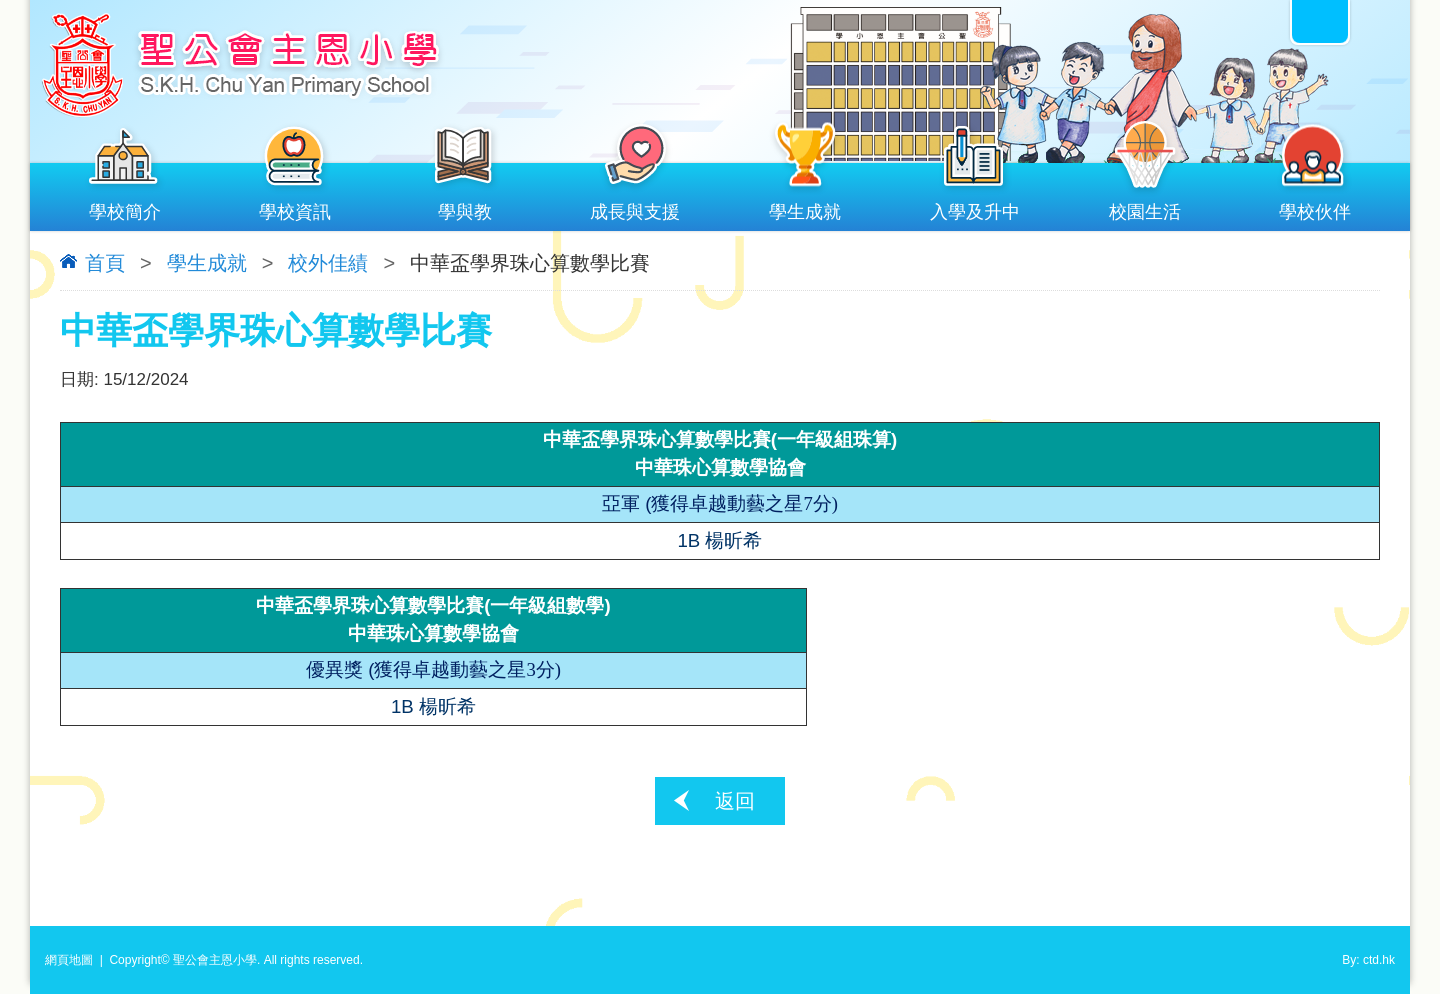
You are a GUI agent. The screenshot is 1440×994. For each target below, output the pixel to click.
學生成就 (805, 207)
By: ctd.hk (1368, 960)
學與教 (465, 207)
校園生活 (1145, 207)
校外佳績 (328, 263)
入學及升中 (975, 207)
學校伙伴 (1315, 207)
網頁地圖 (69, 960)
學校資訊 (295, 207)
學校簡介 (125, 207)
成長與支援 (635, 207)
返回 (735, 801)
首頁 (105, 263)
